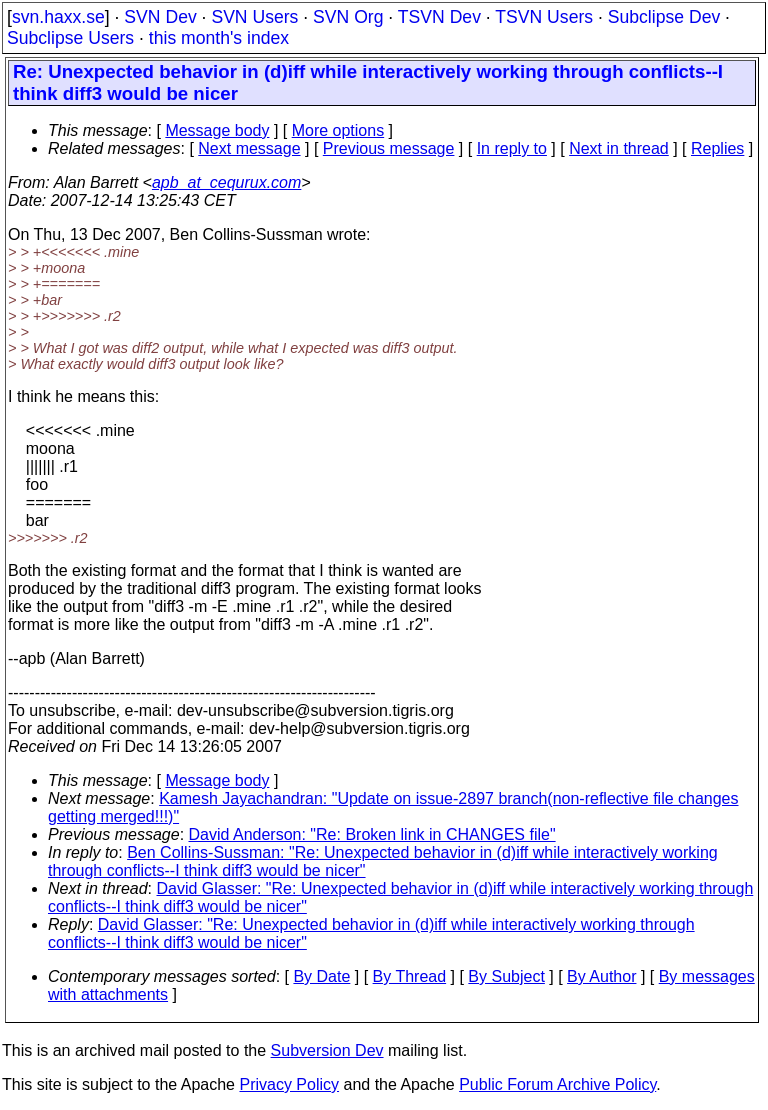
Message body (217, 130)
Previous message (389, 148)
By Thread (410, 976)
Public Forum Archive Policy (557, 1084)
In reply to (512, 148)
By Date (321, 976)
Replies (717, 148)
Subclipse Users (70, 38)
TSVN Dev (439, 17)
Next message (249, 148)
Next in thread (619, 148)
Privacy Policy (289, 1084)
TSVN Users (544, 17)
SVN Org (348, 17)
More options (338, 130)
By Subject (506, 976)
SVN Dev (160, 17)
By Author (601, 976)
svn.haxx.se (58, 17)
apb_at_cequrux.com (226, 182)
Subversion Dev (327, 1050)
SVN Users (254, 17)
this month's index (219, 38)
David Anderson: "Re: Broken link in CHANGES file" (372, 834)
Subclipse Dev (664, 17)
